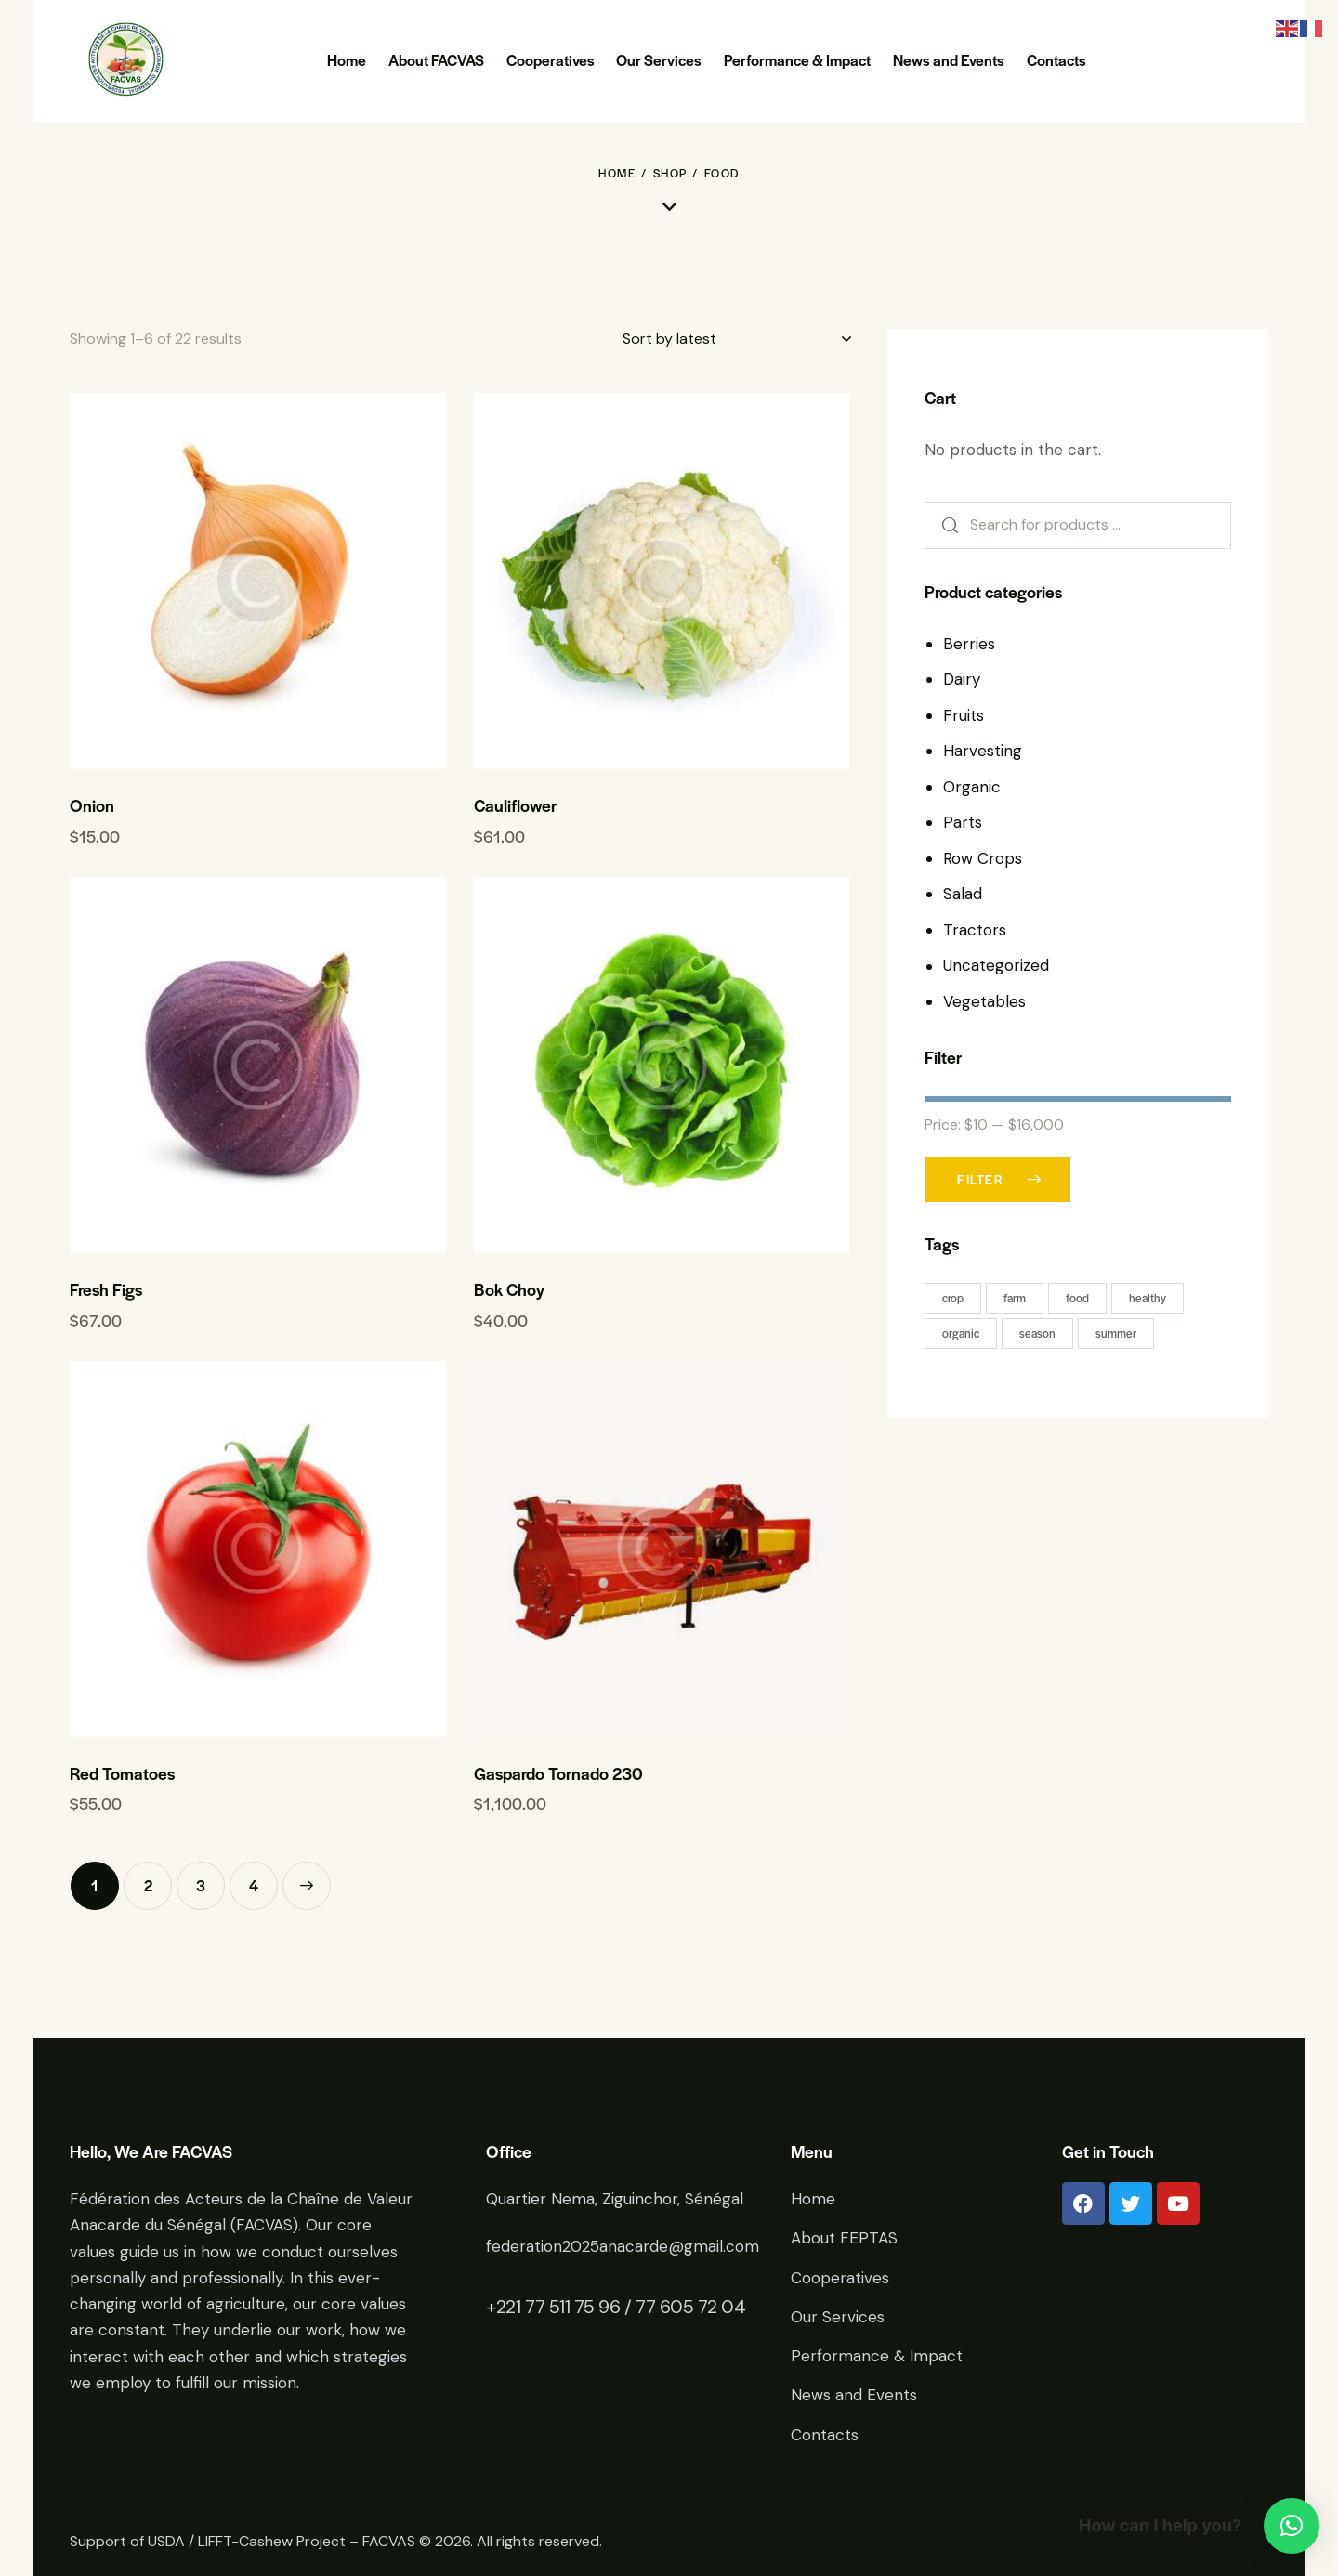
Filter (980, 1179)
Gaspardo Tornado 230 (558, 1773)
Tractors (974, 930)
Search (944, 525)
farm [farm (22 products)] (1015, 1297)
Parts (962, 822)
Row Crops (982, 858)
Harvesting (982, 750)
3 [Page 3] (200, 1885)
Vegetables (984, 1001)
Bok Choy (509, 1289)
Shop (670, 172)
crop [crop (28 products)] (953, 1297)
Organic (972, 787)
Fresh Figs (106, 1289)
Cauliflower (515, 805)
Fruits (963, 715)
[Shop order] (736, 339)
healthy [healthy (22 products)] (1147, 1297)
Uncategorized (996, 965)
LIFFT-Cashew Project (272, 2541)
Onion (92, 805)
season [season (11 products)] (1037, 1333)
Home (617, 172)
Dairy (961, 679)
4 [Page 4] (253, 1885)
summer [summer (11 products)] (1115, 1333)
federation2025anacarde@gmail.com (622, 2246)
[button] (1291, 2526)
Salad (962, 893)
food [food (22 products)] (1077, 1297)
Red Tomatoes (122, 1773)
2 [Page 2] (148, 1885)
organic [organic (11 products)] (960, 1333)
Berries (969, 644)
